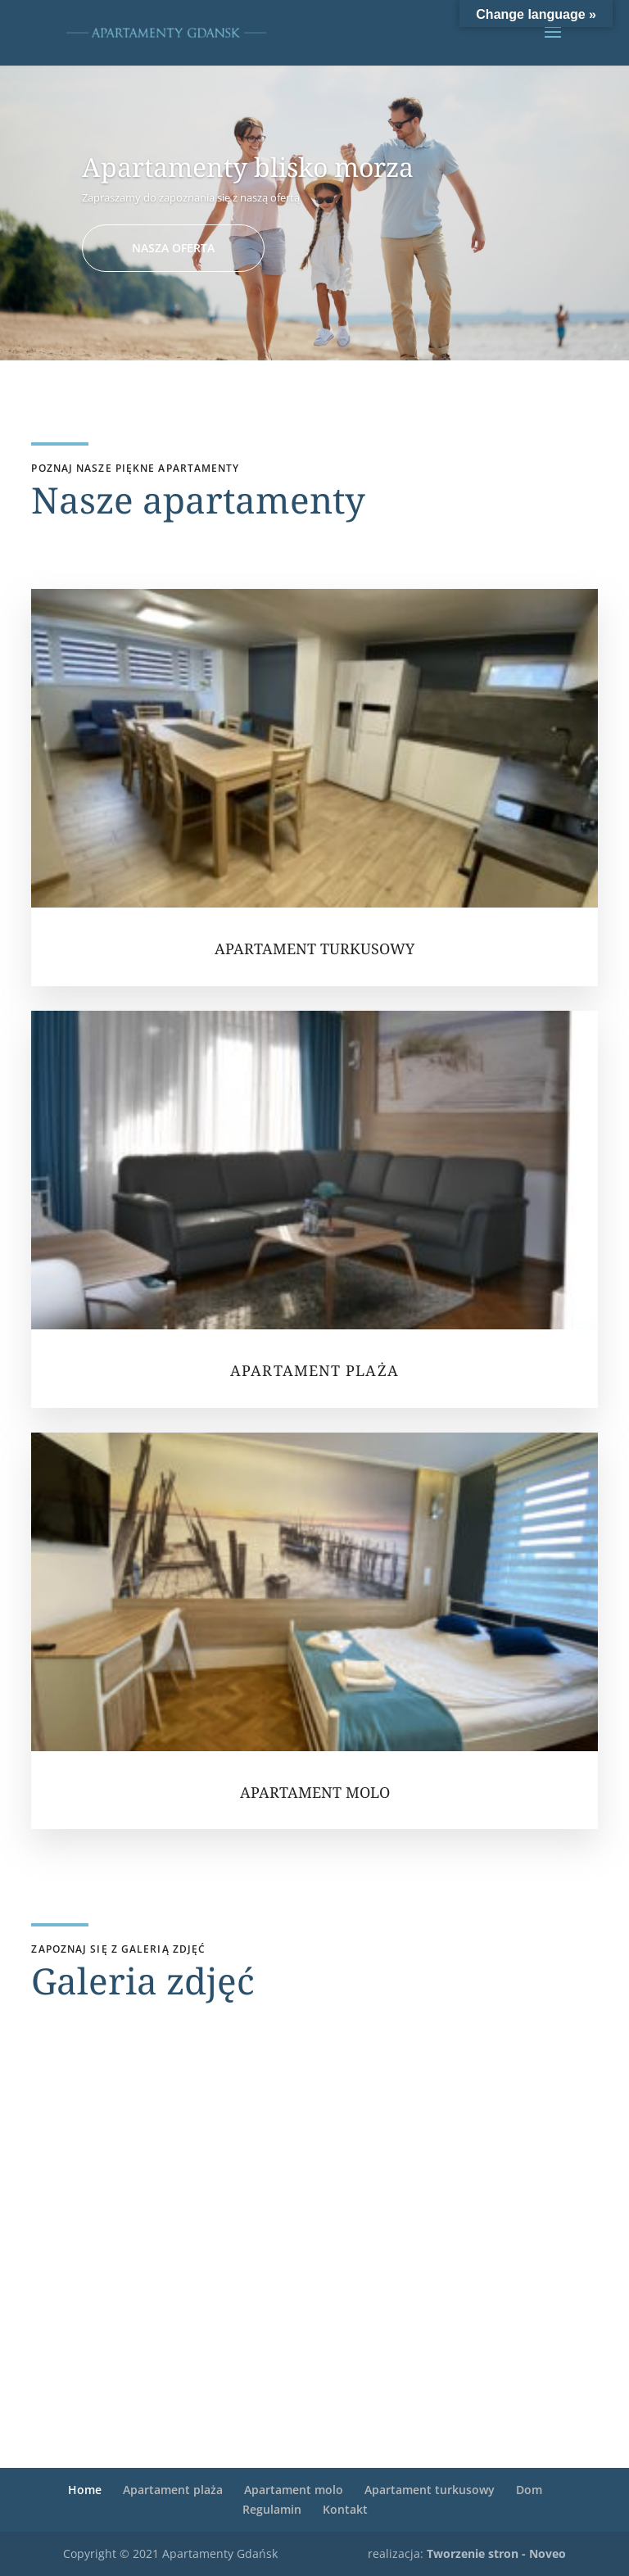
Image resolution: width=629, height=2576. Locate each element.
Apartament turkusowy (429, 2489)
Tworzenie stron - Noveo (496, 2553)
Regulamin (271, 2509)
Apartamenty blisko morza (248, 166)
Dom (529, 2489)
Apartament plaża (173, 2489)
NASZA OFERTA (173, 248)
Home (85, 2489)
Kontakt (345, 2509)
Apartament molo (293, 2489)
